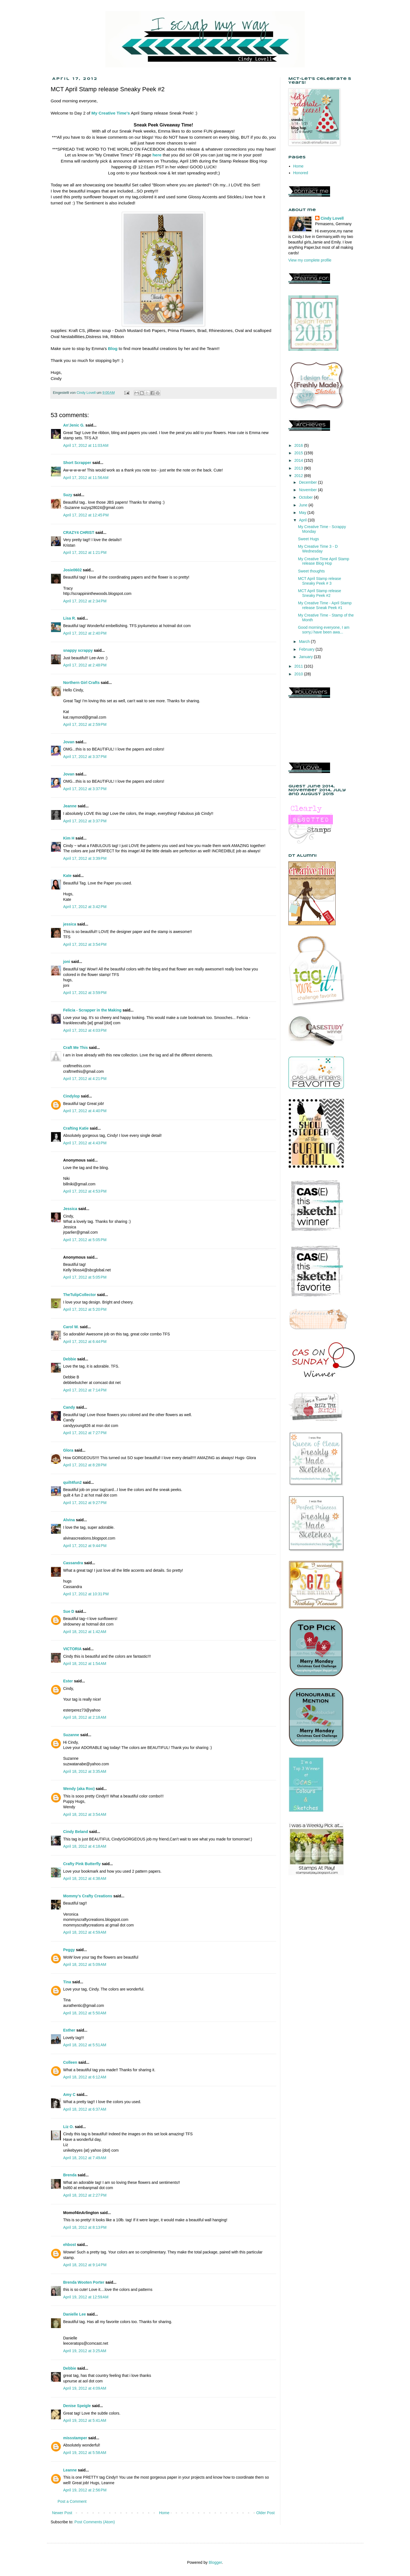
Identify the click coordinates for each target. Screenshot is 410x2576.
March (305, 641)
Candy (69, 1407)
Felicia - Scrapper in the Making (92, 1010)
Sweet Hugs (308, 539)
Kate (67, 875)
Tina (67, 1982)
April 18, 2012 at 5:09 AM (84, 1964)
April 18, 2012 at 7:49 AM (84, 2158)
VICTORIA (72, 1649)
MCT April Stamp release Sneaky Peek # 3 (319, 580)
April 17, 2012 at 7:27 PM (85, 1433)
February (307, 649)
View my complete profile (309, 260)
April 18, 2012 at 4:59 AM (84, 1932)
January (306, 657)
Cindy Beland (75, 1831)
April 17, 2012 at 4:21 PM (85, 1078)
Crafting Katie (76, 1128)
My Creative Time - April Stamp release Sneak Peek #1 (324, 605)
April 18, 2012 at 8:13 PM (85, 2227)
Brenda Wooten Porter (83, 2282)
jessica (69, 924)
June (303, 505)
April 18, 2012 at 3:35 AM (84, 1771)
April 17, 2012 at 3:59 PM (85, 992)
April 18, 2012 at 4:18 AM (84, 1846)
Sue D (68, 1611)
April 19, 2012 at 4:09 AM (84, 2388)
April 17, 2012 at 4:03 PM (85, 1030)
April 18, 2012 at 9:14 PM (85, 2265)
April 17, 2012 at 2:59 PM (85, 724)
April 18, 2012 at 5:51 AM (84, 2045)
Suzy (67, 495)
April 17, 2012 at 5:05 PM (85, 1240)
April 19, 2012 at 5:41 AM (84, 2420)
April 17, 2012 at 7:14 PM (85, 1390)
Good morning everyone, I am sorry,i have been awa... (323, 629)
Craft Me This (75, 1047)
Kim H (68, 838)
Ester (68, 1681)
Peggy (69, 1950)
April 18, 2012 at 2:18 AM (84, 1717)
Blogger (215, 2562)
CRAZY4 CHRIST (78, 532)
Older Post (265, 2513)
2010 (299, 674)
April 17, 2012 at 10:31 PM (86, 1594)
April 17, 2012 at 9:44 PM (85, 1545)
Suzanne (71, 1735)
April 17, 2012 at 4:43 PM (85, 1143)
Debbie (69, 1359)
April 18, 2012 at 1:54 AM (84, 1663)
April (303, 520)
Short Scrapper (77, 462)
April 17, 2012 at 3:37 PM (85, 756)
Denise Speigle (77, 2405)
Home (164, 2513)
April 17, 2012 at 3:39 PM (85, 858)
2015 (299, 453)
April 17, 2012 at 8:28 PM (85, 1465)
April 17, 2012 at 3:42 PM (85, 906)
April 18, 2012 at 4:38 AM (84, 1878)
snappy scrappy (78, 650)
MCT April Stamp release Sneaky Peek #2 (319, 593)
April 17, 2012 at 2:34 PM (85, 601)
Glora (68, 1450)
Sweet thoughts (311, 571)
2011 (299, 666)
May (303, 512)
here (157, 155)
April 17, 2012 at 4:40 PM (85, 1111)
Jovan (68, 742)
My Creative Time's (110, 113)
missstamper (75, 2438)
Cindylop (71, 1096)
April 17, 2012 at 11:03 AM (86, 445)
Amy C (69, 2094)
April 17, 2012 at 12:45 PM (86, 515)
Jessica (70, 1208)
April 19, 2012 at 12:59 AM (86, 2297)
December (308, 482)
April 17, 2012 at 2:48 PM (85, 665)
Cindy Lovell (332, 218)
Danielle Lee (74, 2314)
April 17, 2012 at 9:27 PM (85, 1502)
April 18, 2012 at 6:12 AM (84, 2077)
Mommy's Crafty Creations (87, 1896)
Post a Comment (72, 2501)
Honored (300, 173)
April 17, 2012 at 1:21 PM (85, 552)
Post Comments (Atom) (94, 2522)
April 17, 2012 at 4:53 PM (85, 1191)
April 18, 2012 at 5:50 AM (84, 2013)
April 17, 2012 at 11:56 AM (86, 477)
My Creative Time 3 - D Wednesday (318, 548)
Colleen (70, 2062)
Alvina (69, 1520)
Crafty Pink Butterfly (82, 1864)
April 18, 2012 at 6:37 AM (84, 2109)
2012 (299, 475)
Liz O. (68, 2126)
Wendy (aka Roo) (79, 1788)
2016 (299, 445)
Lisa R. (69, 618)
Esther (69, 2030)
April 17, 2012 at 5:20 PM (85, 1309)
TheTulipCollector (79, 1294)
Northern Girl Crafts (81, 682)
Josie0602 (72, 570)
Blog (112, 348)
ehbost (69, 2244)
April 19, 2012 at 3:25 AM (84, 2351)
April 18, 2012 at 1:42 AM (84, 1631)
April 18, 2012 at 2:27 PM (85, 2195)
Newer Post (62, 2513)
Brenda (70, 2175)
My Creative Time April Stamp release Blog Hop (323, 561)
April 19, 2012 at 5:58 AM (84, 2452)
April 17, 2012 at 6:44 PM (85, 1341)
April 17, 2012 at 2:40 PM (85, 633)
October (306, 497)
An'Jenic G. (73, 425)
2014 (299, 460)
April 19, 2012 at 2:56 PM (85, 2490)
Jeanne (70, 806)
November (308, 490)
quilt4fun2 (72, 1482)
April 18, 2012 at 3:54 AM (84, 1814)
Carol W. (71, 1327)
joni (66, 961)
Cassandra (73, 1563)
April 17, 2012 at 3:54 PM (85, 944)
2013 (299, 468)
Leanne (70, 2470)
